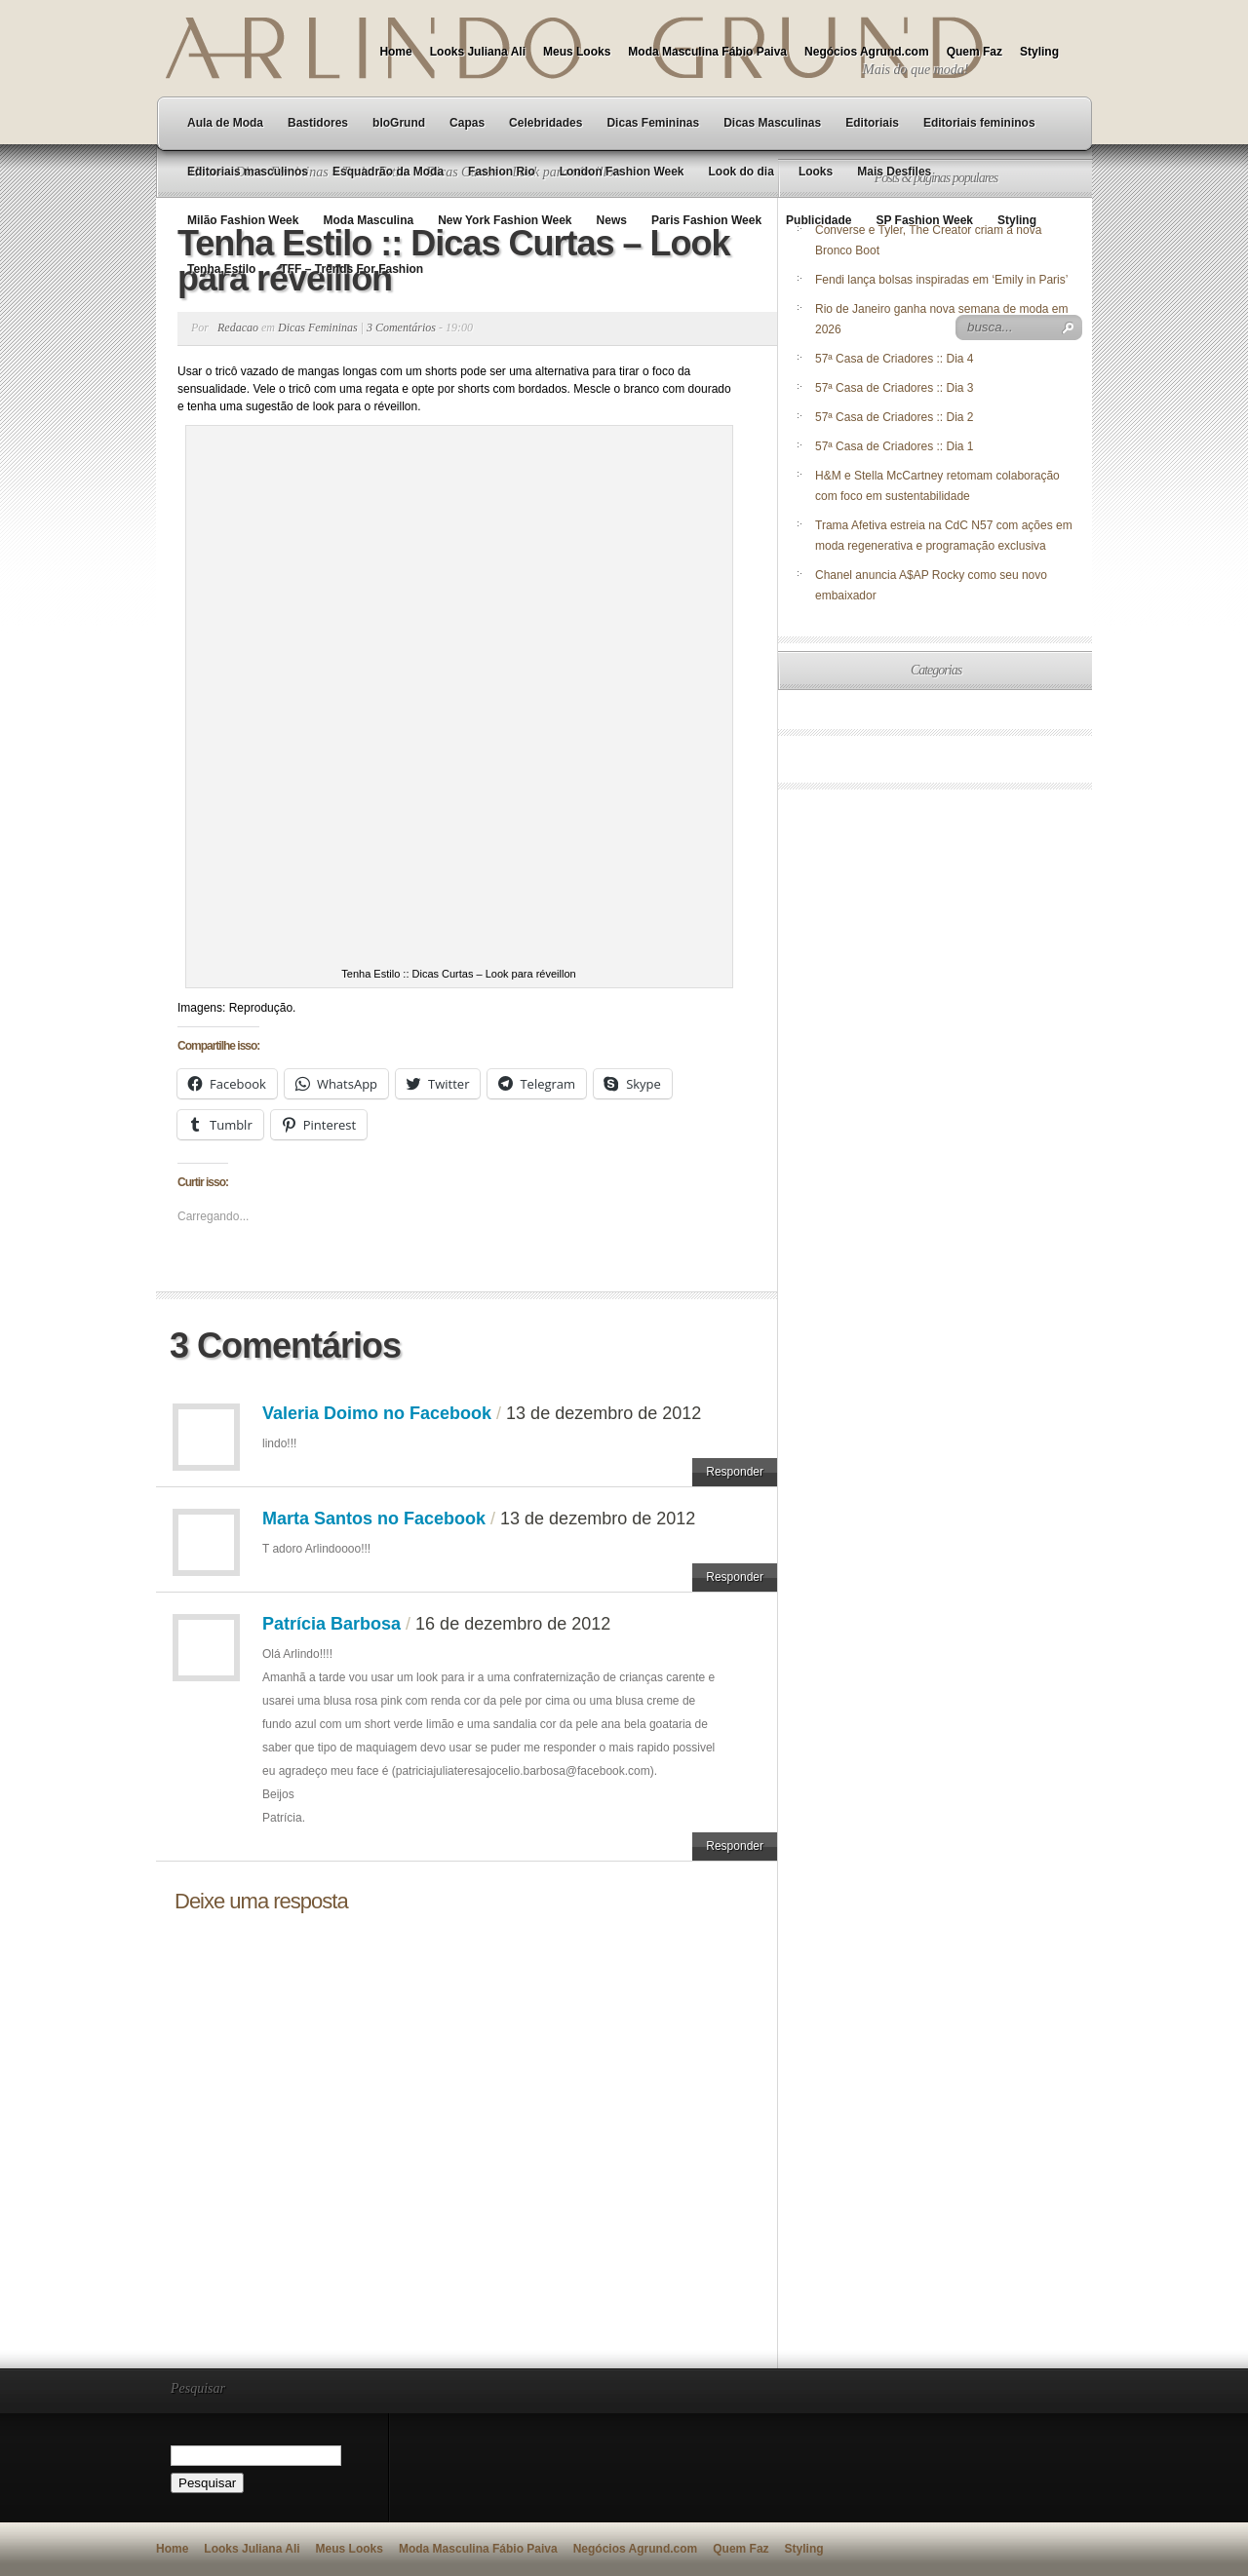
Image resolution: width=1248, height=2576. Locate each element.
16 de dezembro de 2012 (512, 1624)
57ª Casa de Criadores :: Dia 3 (894, 388)
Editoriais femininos (979, 123)
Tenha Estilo (221, 269)
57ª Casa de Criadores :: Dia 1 (894, 446)
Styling (1039, 51)
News (612, 220)
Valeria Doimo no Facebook (376, 1413)
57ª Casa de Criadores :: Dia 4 (894, 358)
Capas (467, 123)
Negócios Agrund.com (866, 51)
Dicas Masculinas (772, 123)
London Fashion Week (622, 171)
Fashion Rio (501, 171)
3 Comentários (401, 327)
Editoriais (872, 123)
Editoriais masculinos (247, 171)
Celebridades (545, 123)
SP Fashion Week (924, 220)
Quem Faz (974, 51)
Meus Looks (576, 51)
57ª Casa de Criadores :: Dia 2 (894, 417)
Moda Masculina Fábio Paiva (707, 51)
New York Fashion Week (504, 220)
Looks (816, 171)
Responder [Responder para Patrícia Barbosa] (734, 1846)
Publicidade (818, 220)
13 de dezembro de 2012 (603, 1413)
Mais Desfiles (894, 171)
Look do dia (741, 171)
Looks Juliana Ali (478, 51)
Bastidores (318, 123)
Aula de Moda (225, 123)
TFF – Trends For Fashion (351, 269)
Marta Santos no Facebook (374, 1518)
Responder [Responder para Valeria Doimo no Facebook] (734, 1472)
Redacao (237, 327)
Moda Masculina (368, 220)
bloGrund (398, 123)
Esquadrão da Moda (388, 171)
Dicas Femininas (652, 123)
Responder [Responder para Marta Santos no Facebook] (734, 1577)
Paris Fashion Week (706, 220)
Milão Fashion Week (242, 220)
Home (395, 51)
